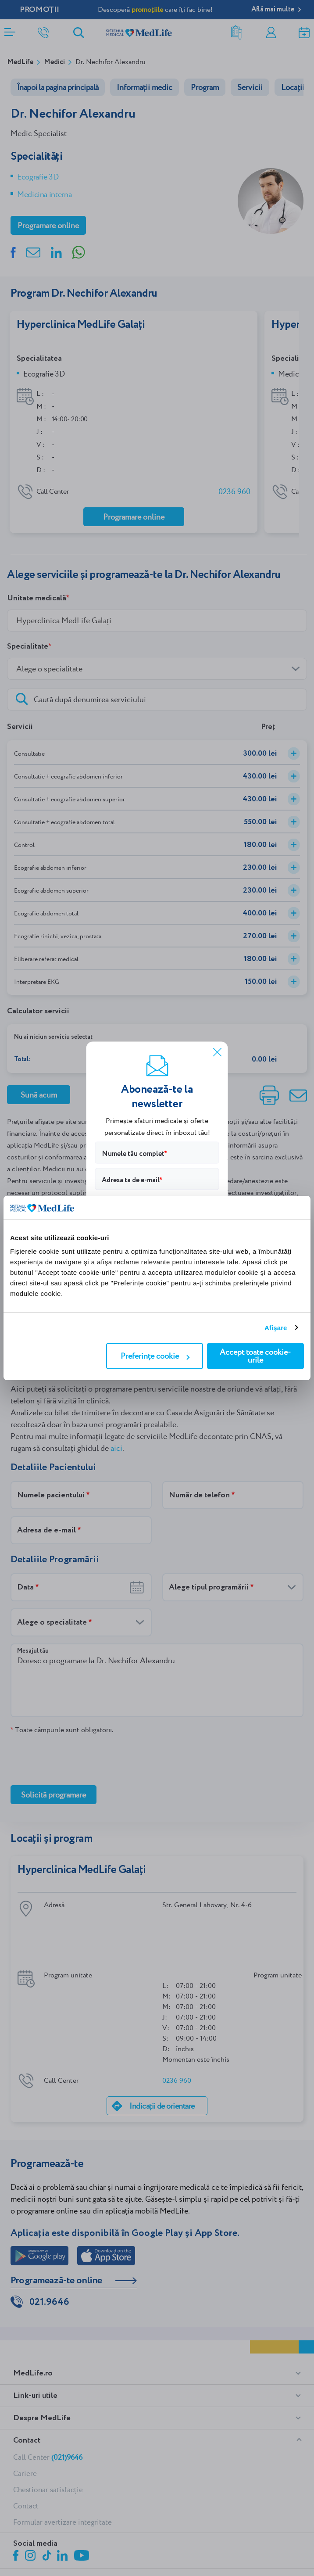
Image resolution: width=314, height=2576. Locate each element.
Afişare (275, 1327)
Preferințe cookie (155, 1355)
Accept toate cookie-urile (255, 1355)
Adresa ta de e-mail (131, 1180)
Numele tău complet (133, 1153)
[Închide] (217, 1052)
